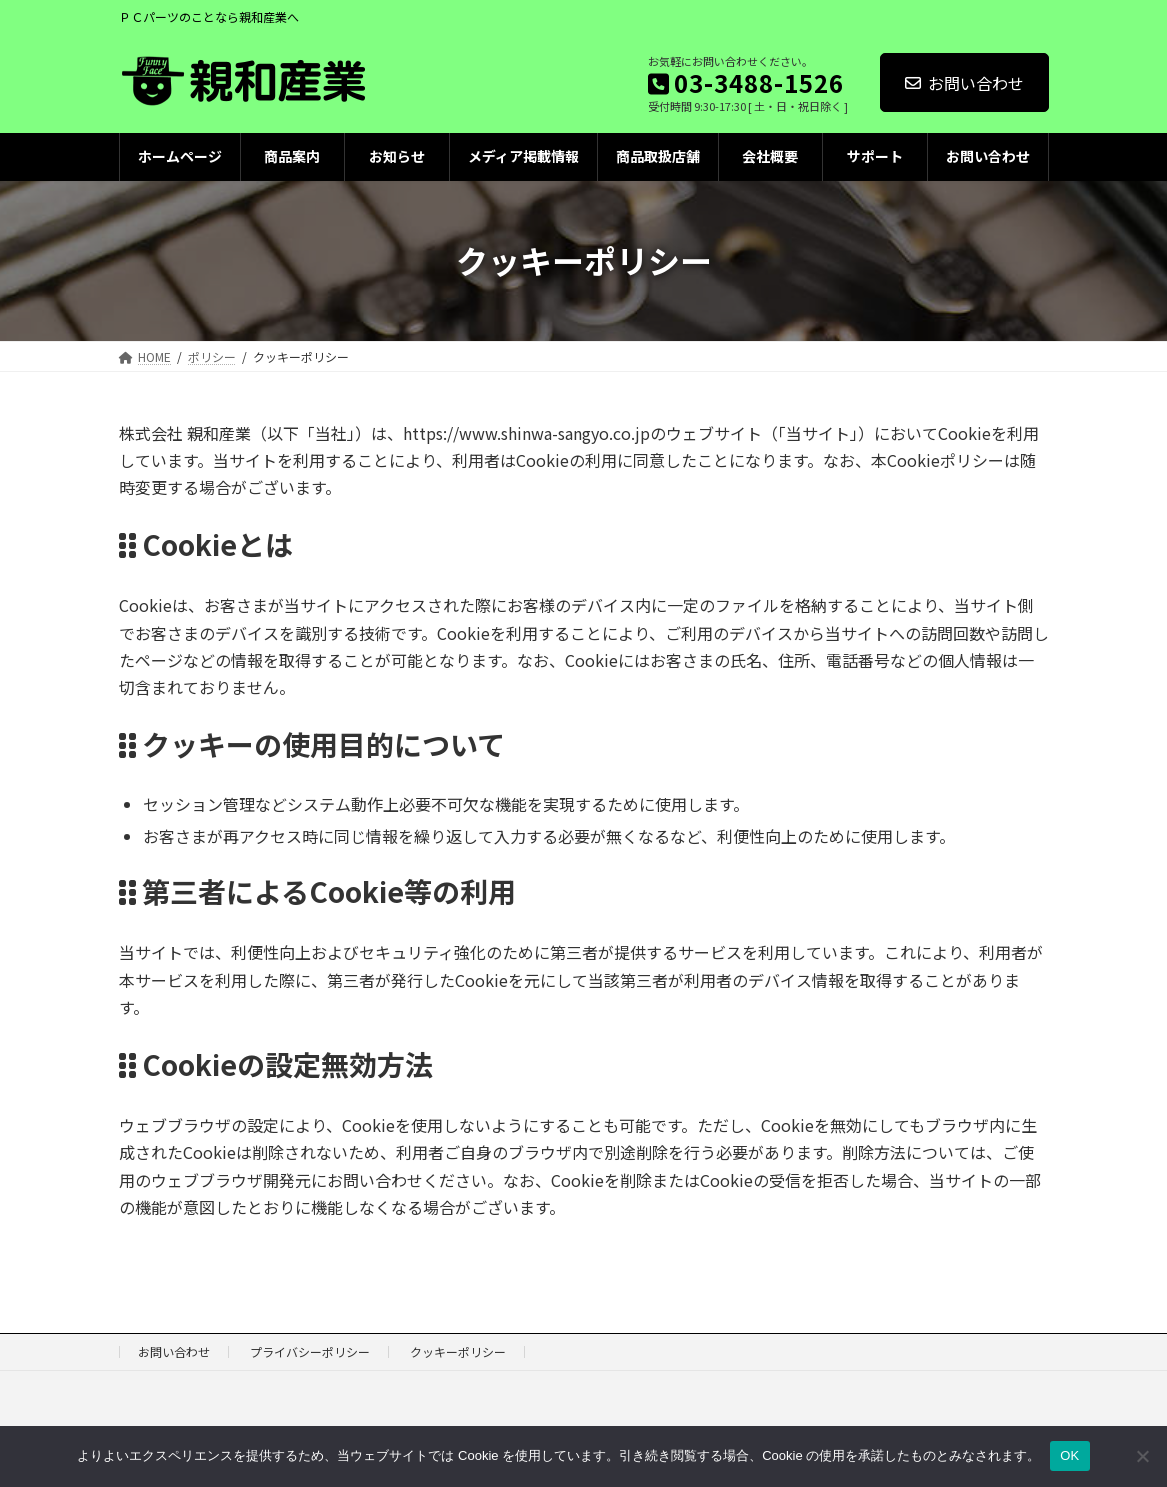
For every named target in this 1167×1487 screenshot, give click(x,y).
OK (1069, 1455)
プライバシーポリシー (310, 1351)
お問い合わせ (964, 83)
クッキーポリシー (458, 1351)
